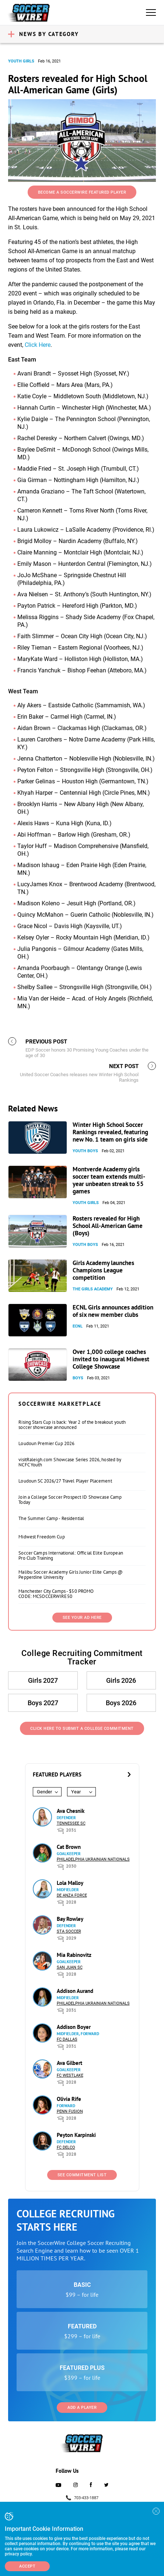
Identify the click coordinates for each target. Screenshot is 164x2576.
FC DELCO (66, 2147)
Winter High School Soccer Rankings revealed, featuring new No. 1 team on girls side (110, 1132)
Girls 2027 (43, 1680)
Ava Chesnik (70, 1810)
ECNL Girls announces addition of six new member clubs (113, 1311)
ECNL (78, 1326)
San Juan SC (70, 1967)
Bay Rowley (70, 1918)
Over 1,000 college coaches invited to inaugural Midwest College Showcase (111, 1359)
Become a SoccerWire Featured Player (82, 192)
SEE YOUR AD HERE (82, 1617)
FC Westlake (70, 2075)
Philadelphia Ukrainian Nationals (93, 1859)
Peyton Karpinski (76, 2134)
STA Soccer (69, 1931)
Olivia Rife (69, 2098)
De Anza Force (72, 1895)
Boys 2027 (43, 1703)
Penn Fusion (70, 2111)
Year (76, 1791)
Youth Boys (85, 1151)
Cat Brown (69, 1846)
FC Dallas (67, 2039)
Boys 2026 (121, 1703)
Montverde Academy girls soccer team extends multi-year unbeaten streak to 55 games (109, 1180)
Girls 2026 (121, 1680)
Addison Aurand (75, 1990)
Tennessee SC (71, 1823)
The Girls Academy (93, 1289)
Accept (27, 2566)
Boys (78, 1378)
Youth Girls (21, 61)
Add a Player (82, 2407)
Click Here (37, 344)
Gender (44, 1791)
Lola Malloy (70, 1882)
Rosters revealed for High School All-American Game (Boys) (108, 1225)
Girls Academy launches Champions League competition (103, 1270)
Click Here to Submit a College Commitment (82, 1728)
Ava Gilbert (69, 2062)
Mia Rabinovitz (74, 1954)
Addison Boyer (74, 2026)
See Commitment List (82, 2175)
